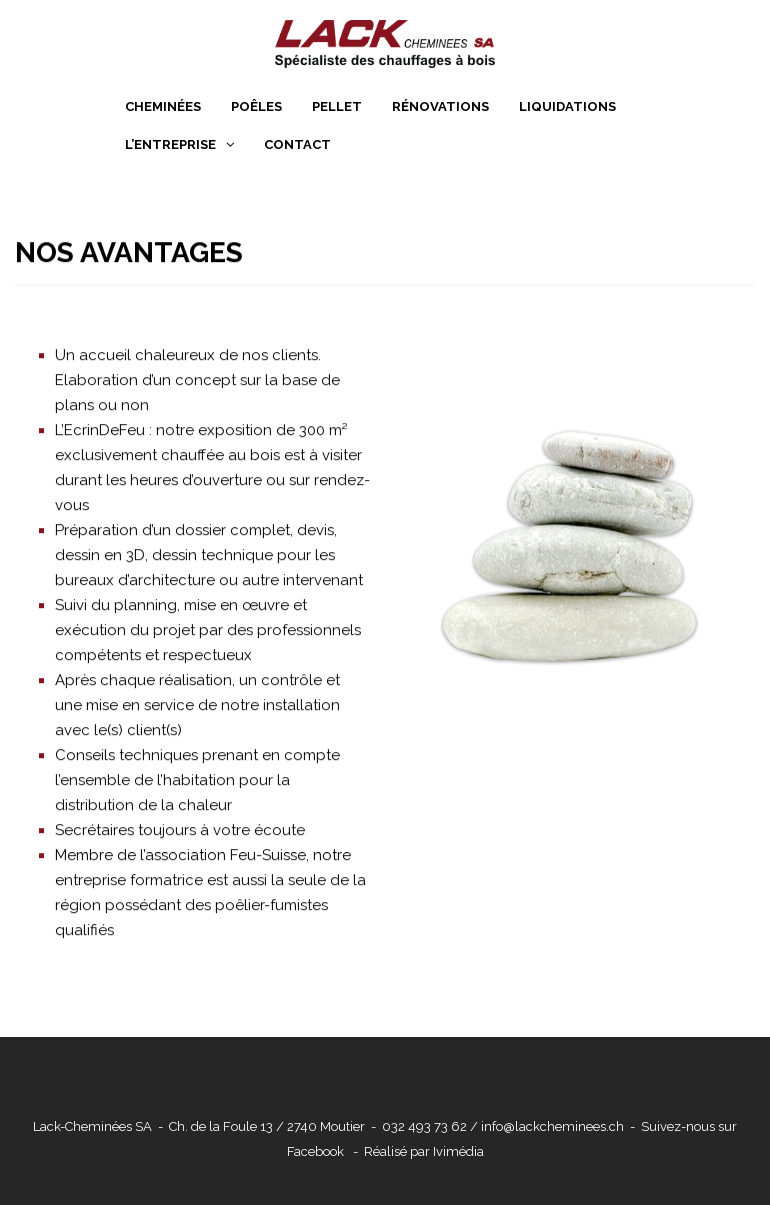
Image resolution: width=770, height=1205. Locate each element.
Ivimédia (458, 1151)
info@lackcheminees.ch (552, 1126)
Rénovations (440, 106)
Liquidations (567, 106)
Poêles (256, 106)
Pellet (337, 106)
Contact (297, 144)
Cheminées (163, 106)
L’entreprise (170, 144)
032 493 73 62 (424, 1126)
